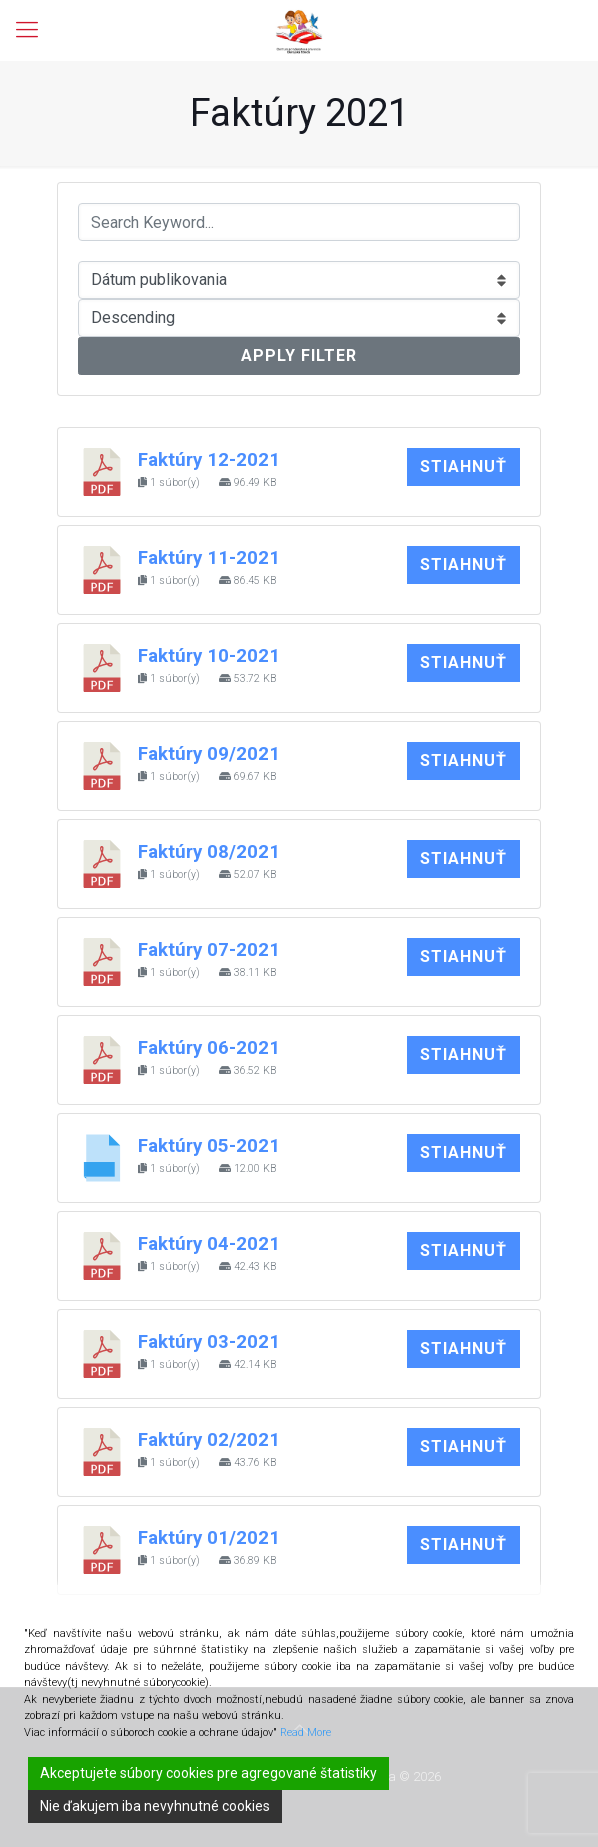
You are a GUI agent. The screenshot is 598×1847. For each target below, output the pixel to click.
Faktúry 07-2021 (209, 950)
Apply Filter (299, 355)
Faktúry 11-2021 (209, 558)
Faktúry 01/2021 (209, 1538)
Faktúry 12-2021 (209, 460)
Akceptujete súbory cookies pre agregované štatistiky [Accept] (208, 1773)
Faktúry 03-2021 (209, 1342)
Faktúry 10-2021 (209, 656)
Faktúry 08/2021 (209, 852)
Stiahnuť (463, 466)
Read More (305, 1732)
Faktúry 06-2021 (209, 1048)
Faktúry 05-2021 (209, 1146)
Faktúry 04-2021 (209, 1244)
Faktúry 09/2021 (209, 754)
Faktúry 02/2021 (209, 1440)
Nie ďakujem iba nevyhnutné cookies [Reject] (155, 1806)
